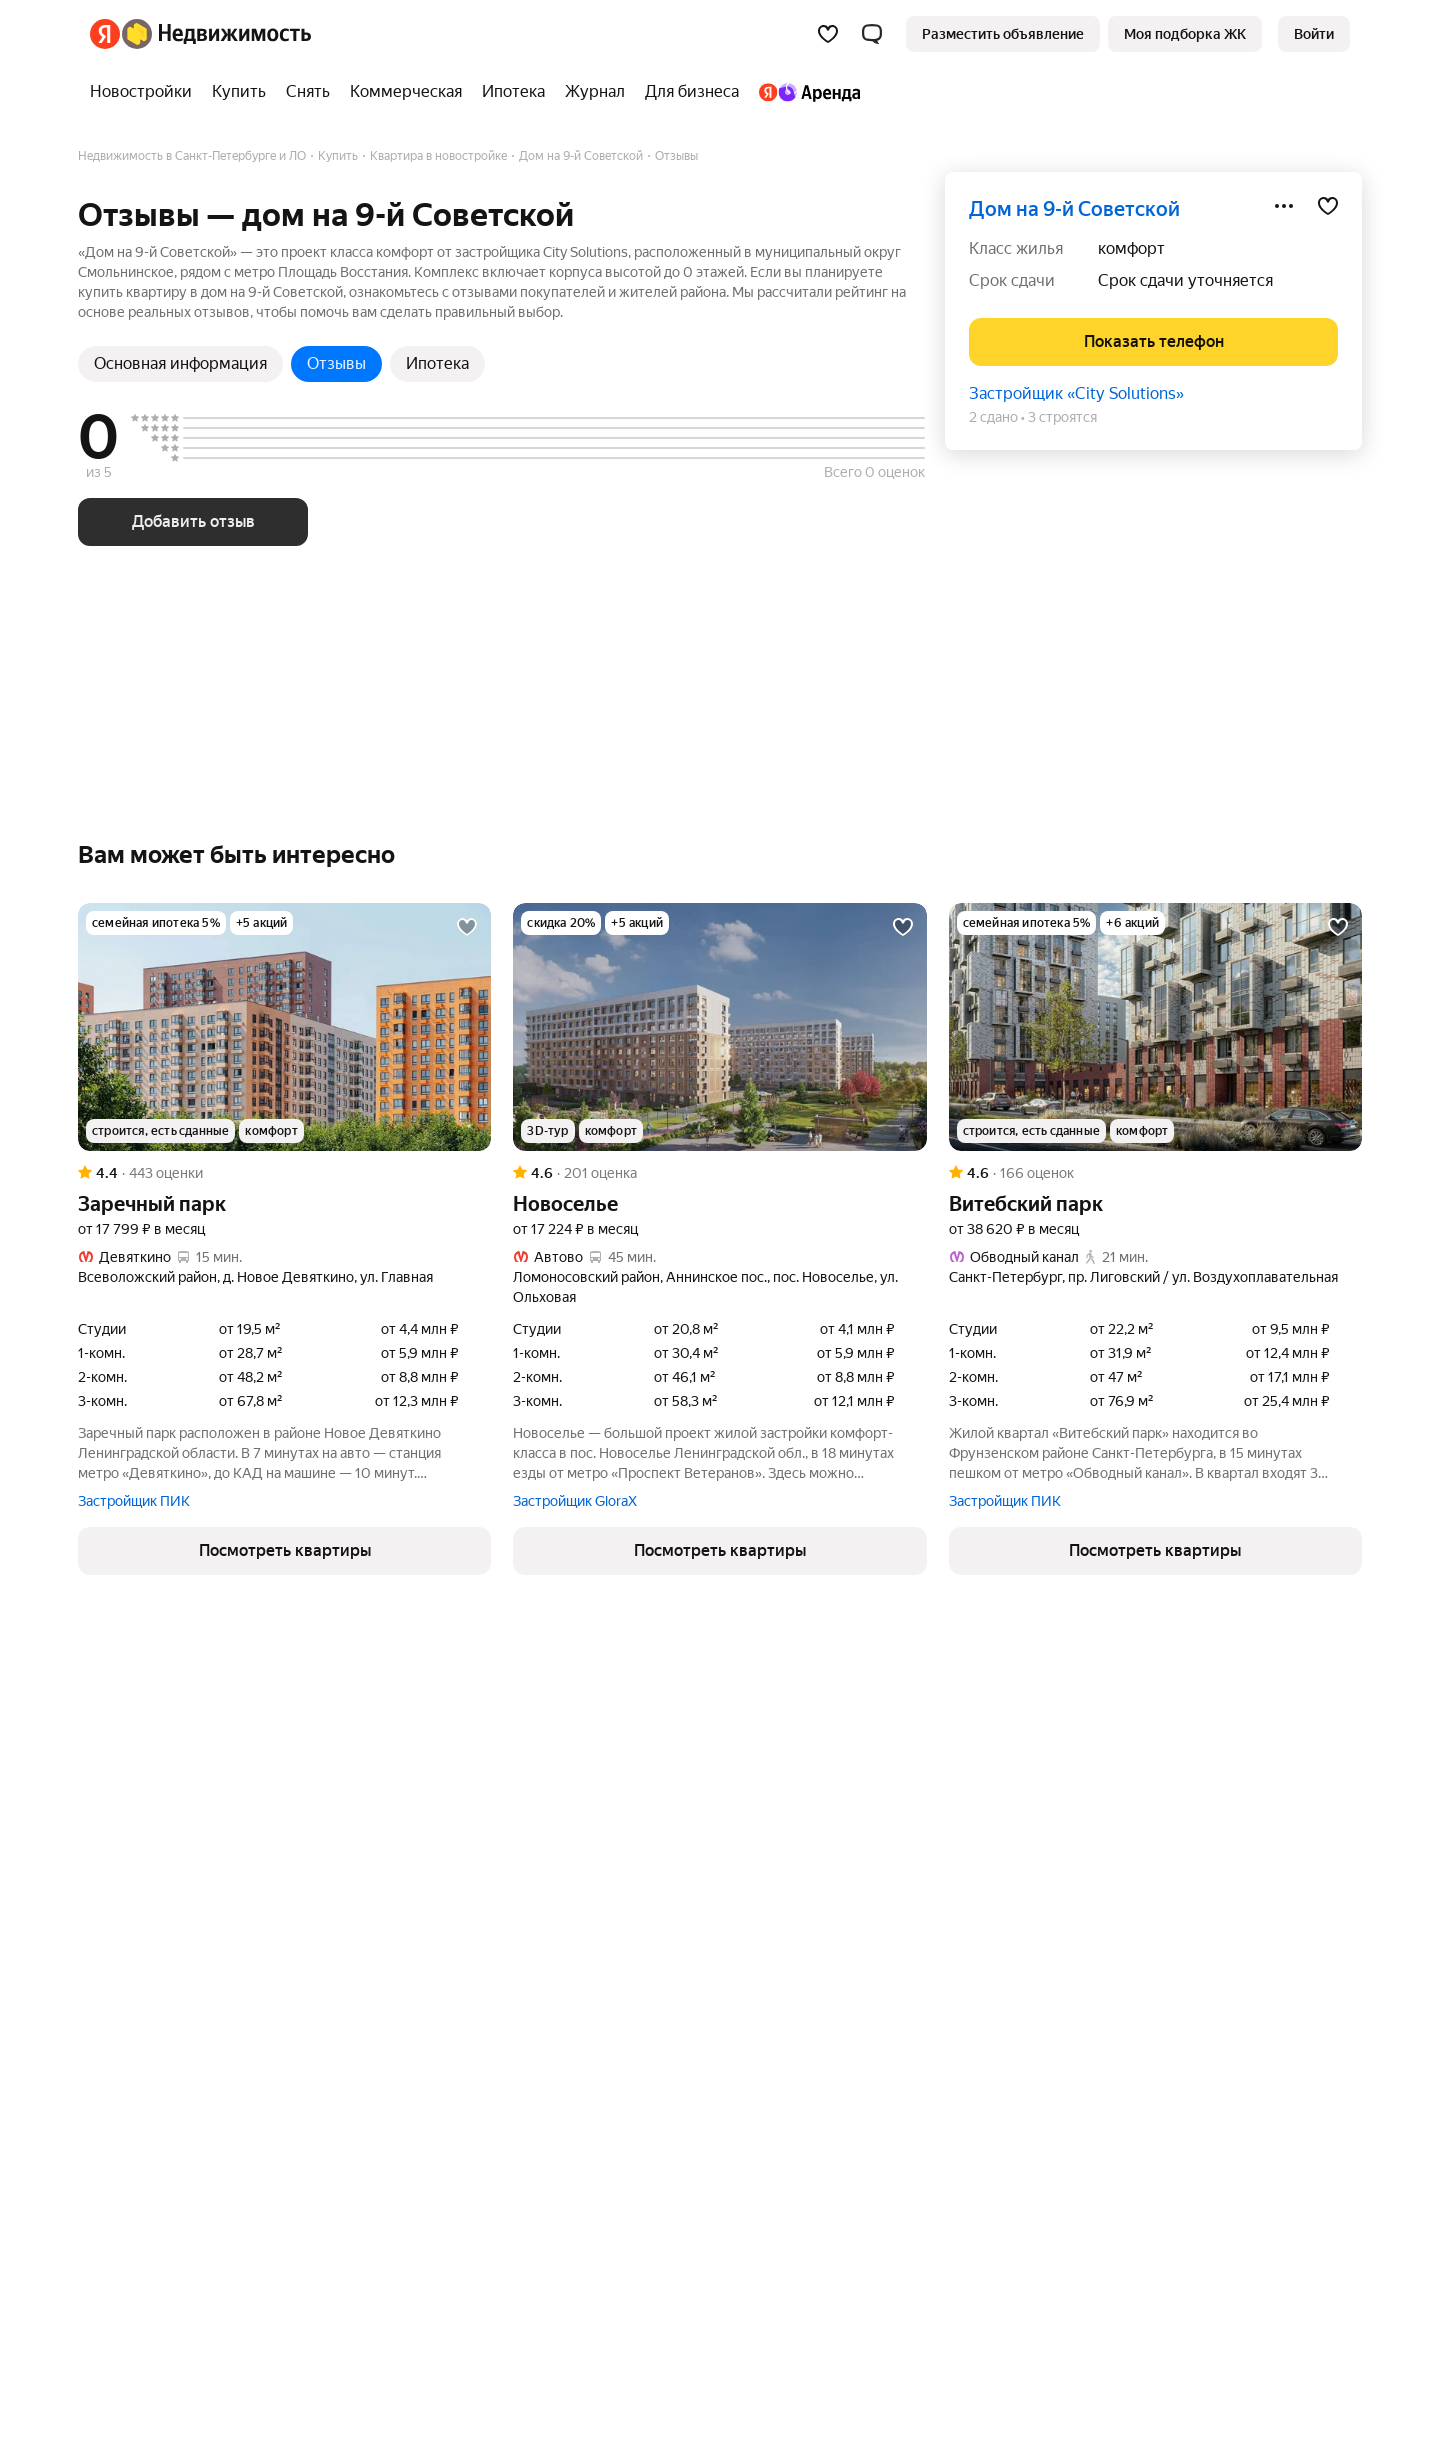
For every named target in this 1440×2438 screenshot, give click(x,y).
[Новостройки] (146, 92)
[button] (872, 34)
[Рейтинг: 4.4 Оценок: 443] (284, 1173)
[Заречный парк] (284, 1027)
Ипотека (437, 363)
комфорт (1131, 248)
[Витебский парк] (1155, 1027)
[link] (1314, 34)
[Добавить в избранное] (1328, 206)
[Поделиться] (1284, 206)
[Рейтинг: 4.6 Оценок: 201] (719, 1173)
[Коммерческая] (406, 92)
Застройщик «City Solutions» (1076, 393)
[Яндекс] (105, 34)
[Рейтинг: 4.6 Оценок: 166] (1155, 1173)
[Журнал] (595, 92)
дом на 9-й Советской (1074, 209)
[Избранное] (828, 34)
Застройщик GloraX (575, 1501)
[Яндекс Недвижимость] (216, 34)
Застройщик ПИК (134, 1501)
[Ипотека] (513, 92)
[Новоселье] (719, 1027)
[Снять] (308, 92)
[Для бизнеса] (692, 92)
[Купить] (239, 92)
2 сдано (993, 417)
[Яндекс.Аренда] (804, 92)
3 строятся (1062, 417)
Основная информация (180, 363)
